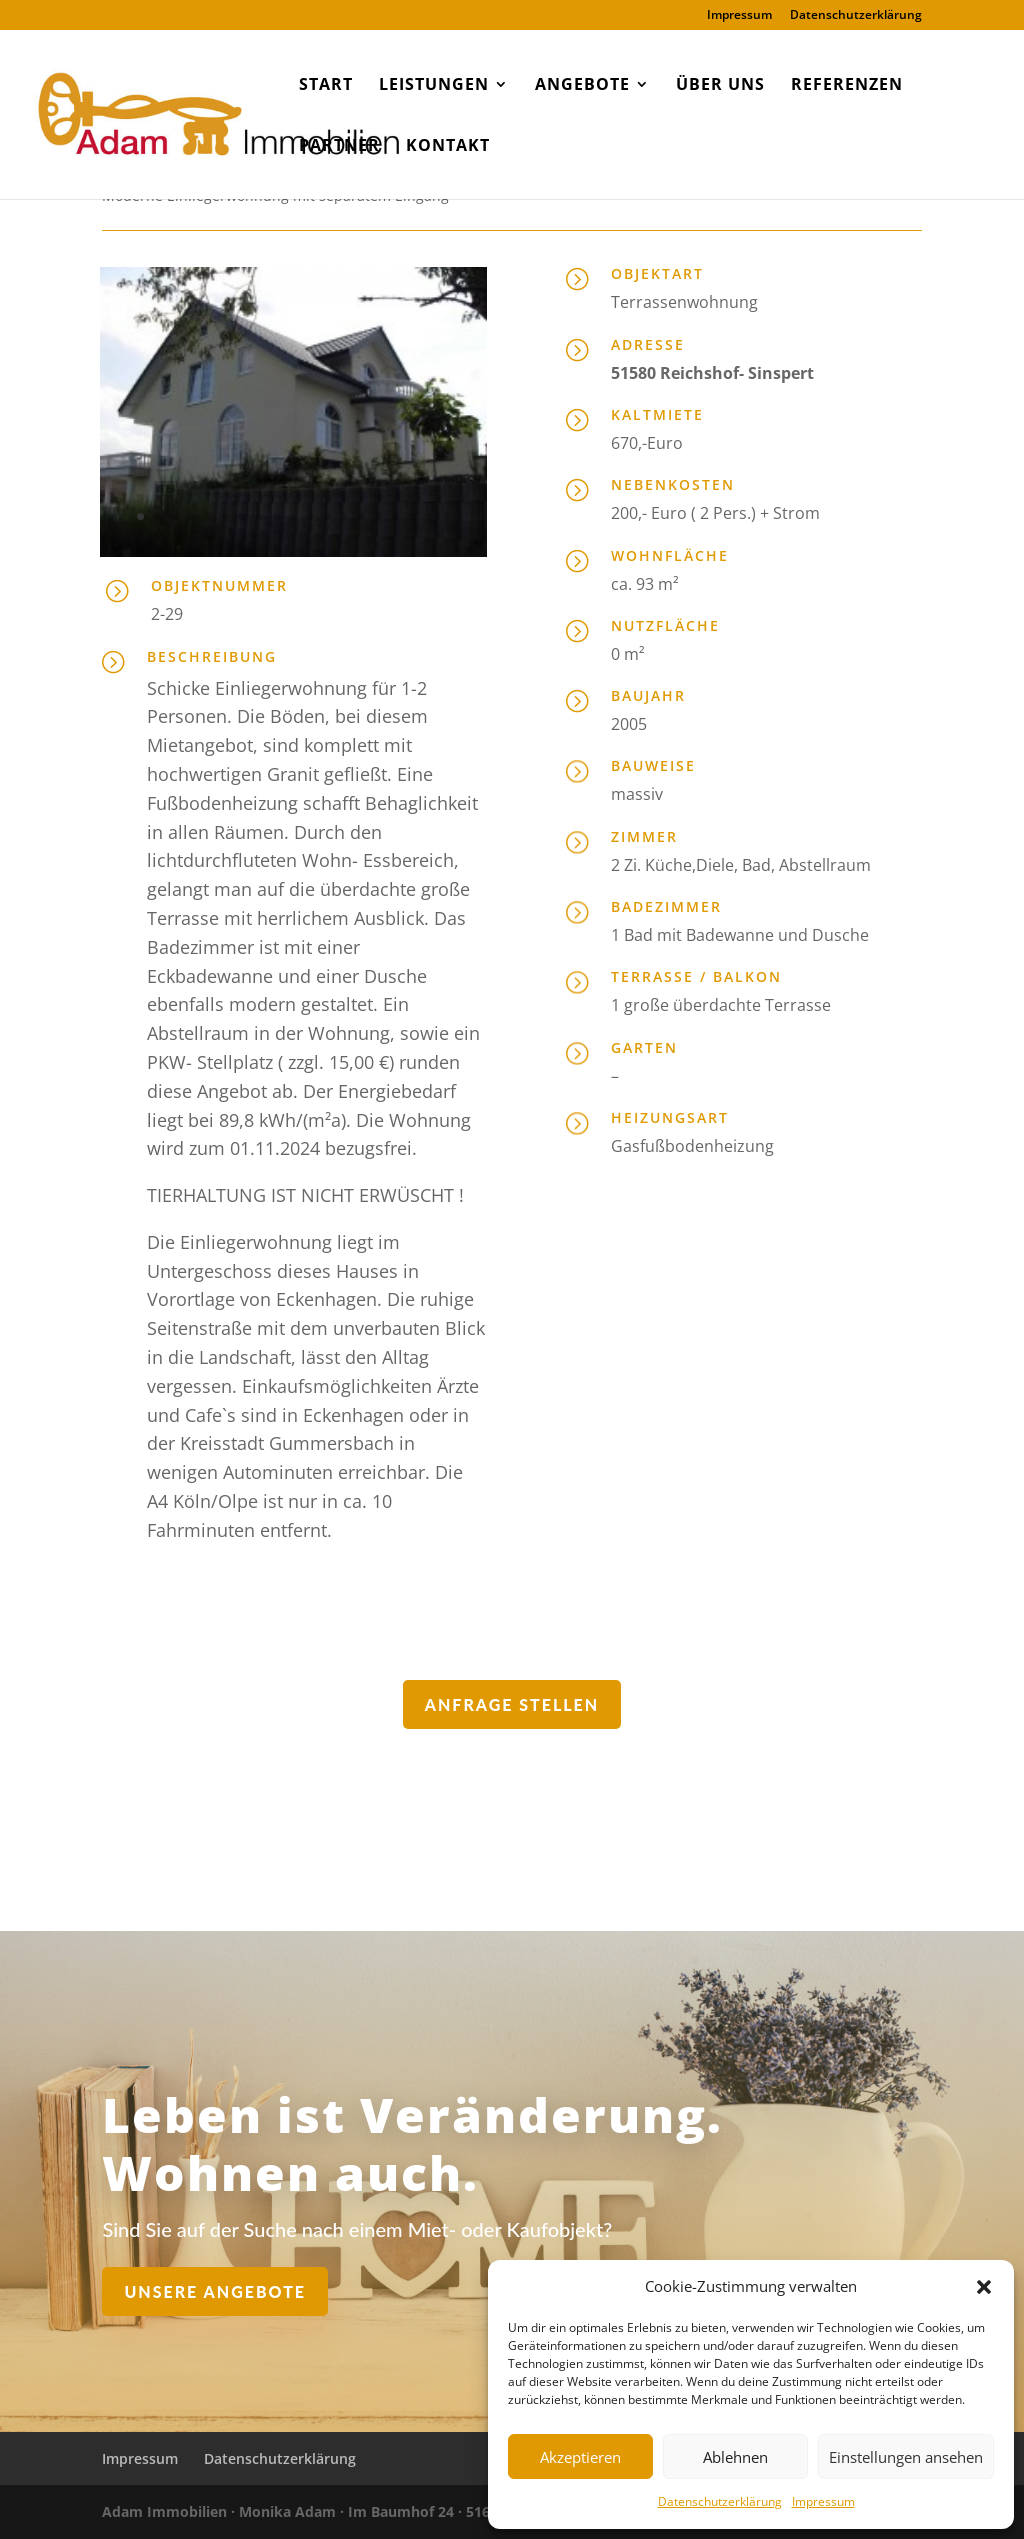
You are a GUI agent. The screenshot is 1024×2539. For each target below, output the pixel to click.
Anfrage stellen (512, 1704)
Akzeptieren (580, 2457)
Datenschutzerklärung (720, 2501)
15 (378, 516)
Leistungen (434, 86)
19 (446, 516)
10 (293, 516)
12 (327, 516)
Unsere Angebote (318, 2284)
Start (326, 86)
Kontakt (448, 147)
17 (412, 516)
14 (361, 516)
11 (310, 516)
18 (429, 516)
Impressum (823, 2501)
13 (344, 516)
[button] (984, 2287)
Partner (339, 147)
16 (395, 516)
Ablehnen (735, 2457)
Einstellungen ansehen (906, 2457)
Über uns (720, 86)
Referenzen (847, 86)
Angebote (582, 86)
